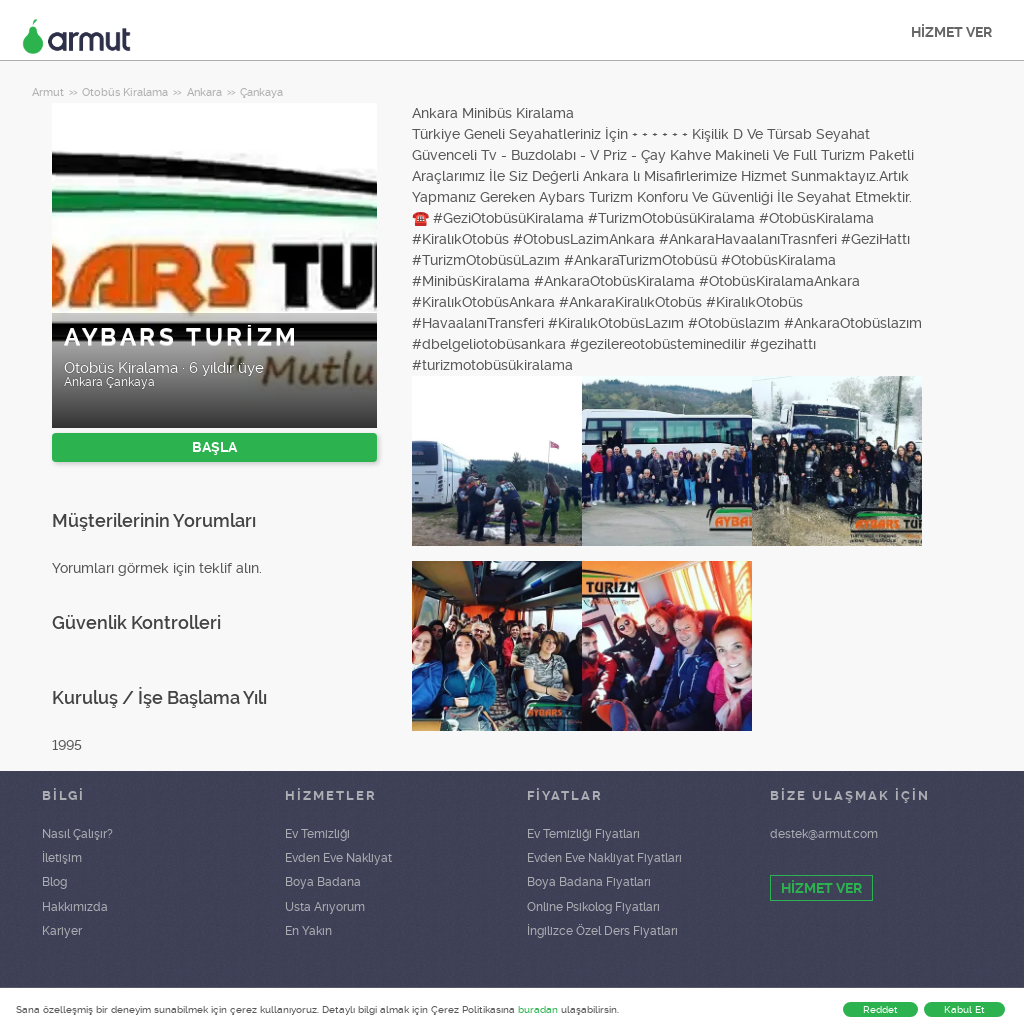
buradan (538, 1009)
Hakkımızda (75, 907)
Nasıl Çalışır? (77, 834)
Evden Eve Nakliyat (338, 858)
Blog (54, 882)
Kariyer (62, 931)
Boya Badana (323, 882)
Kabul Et (964, 1009)
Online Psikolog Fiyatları (593, 907)
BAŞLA (214, 447)
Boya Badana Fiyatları (589, 882)
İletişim (62, 858)
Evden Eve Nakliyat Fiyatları (604, 858)
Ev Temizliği (317, 834)
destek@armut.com (824, 834)
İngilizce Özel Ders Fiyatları (602, 931)
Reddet (880, 1009)
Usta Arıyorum (325, 907)
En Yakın (308, 931)
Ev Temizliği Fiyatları (583, 834)
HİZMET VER (951, 32)
